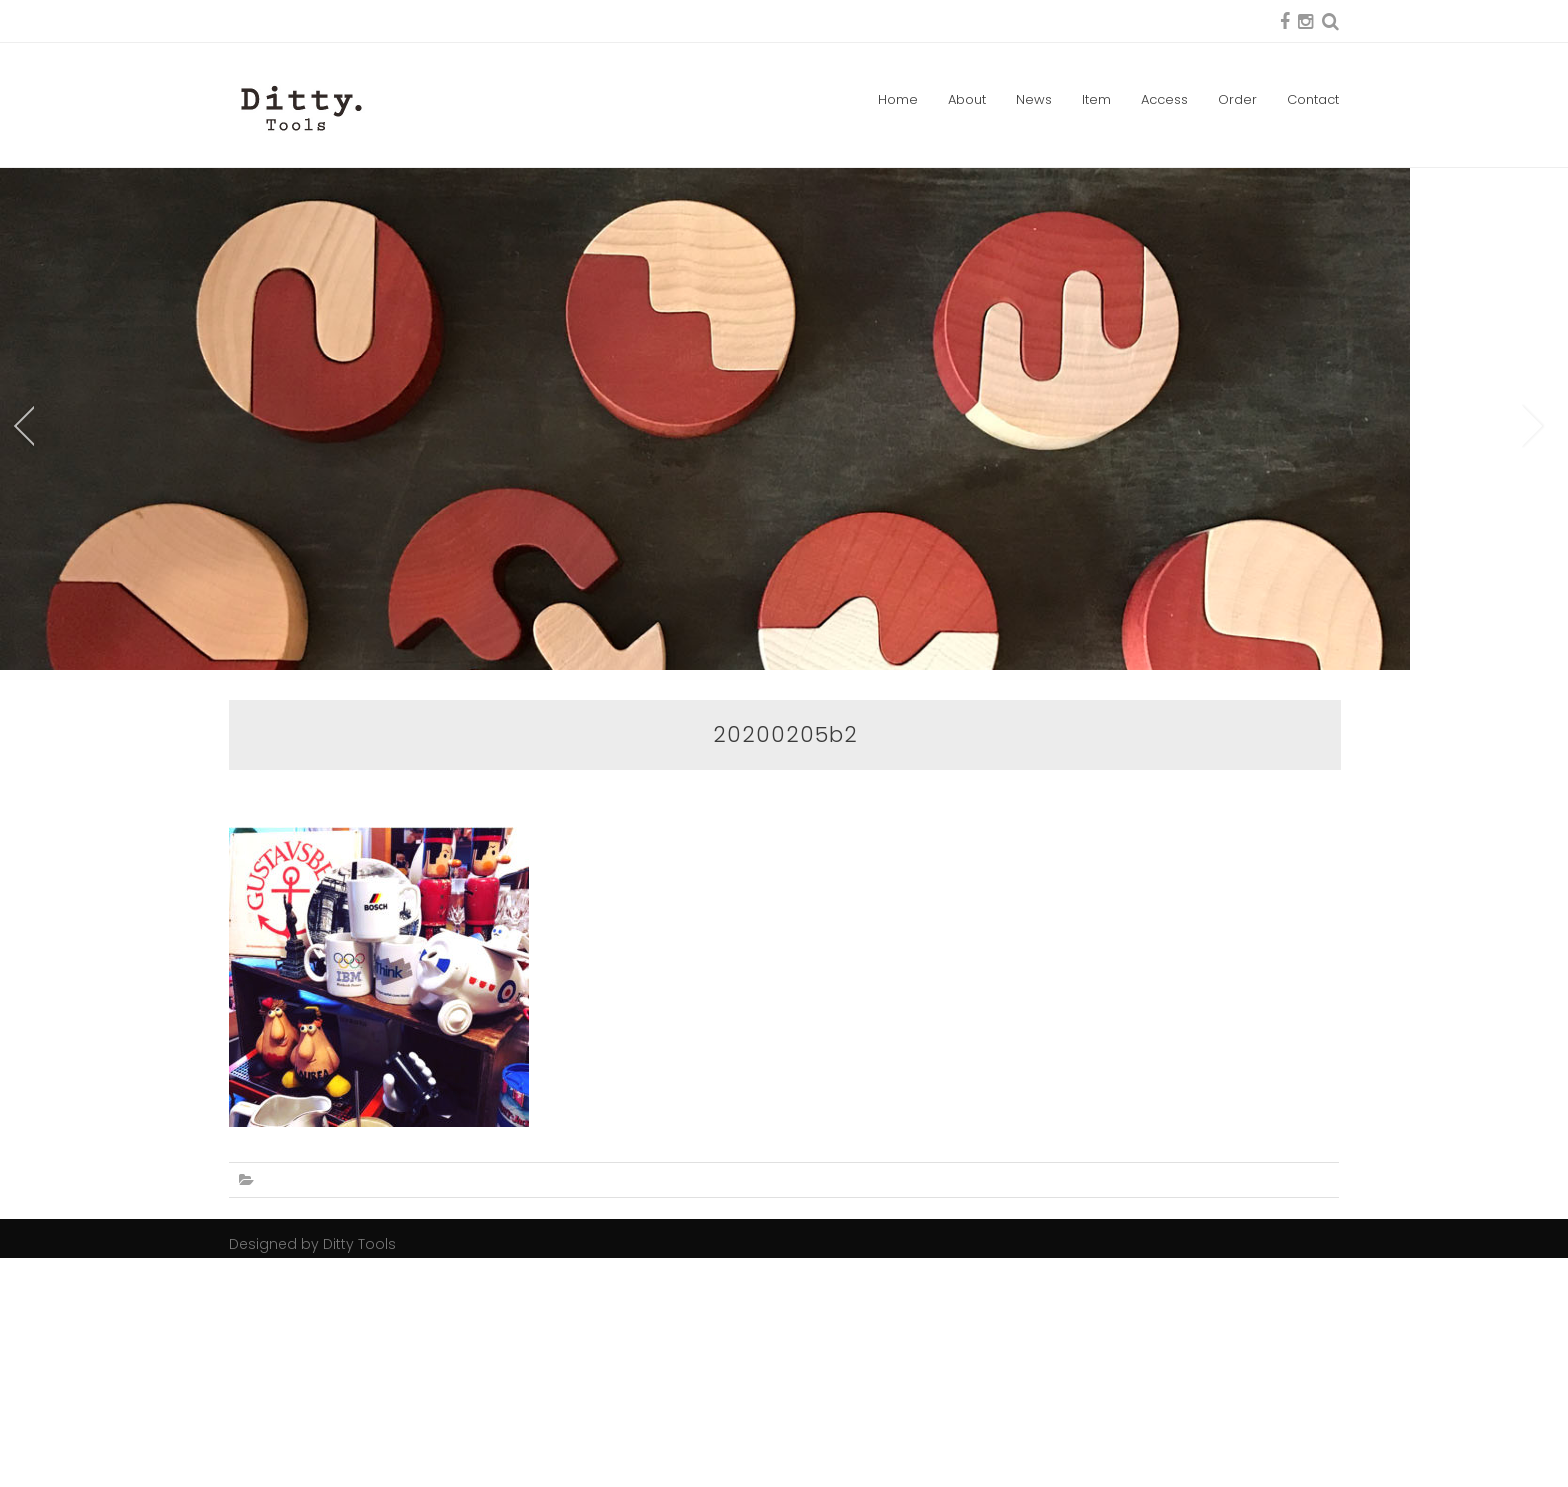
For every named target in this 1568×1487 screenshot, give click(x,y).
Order (1237, 99)
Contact (1313, 99)
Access (1164, 99)
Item (1096, 99)
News (1034, 99)
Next (1534, 541)
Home (898, 99)
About (967, 99)
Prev (22, 541)
